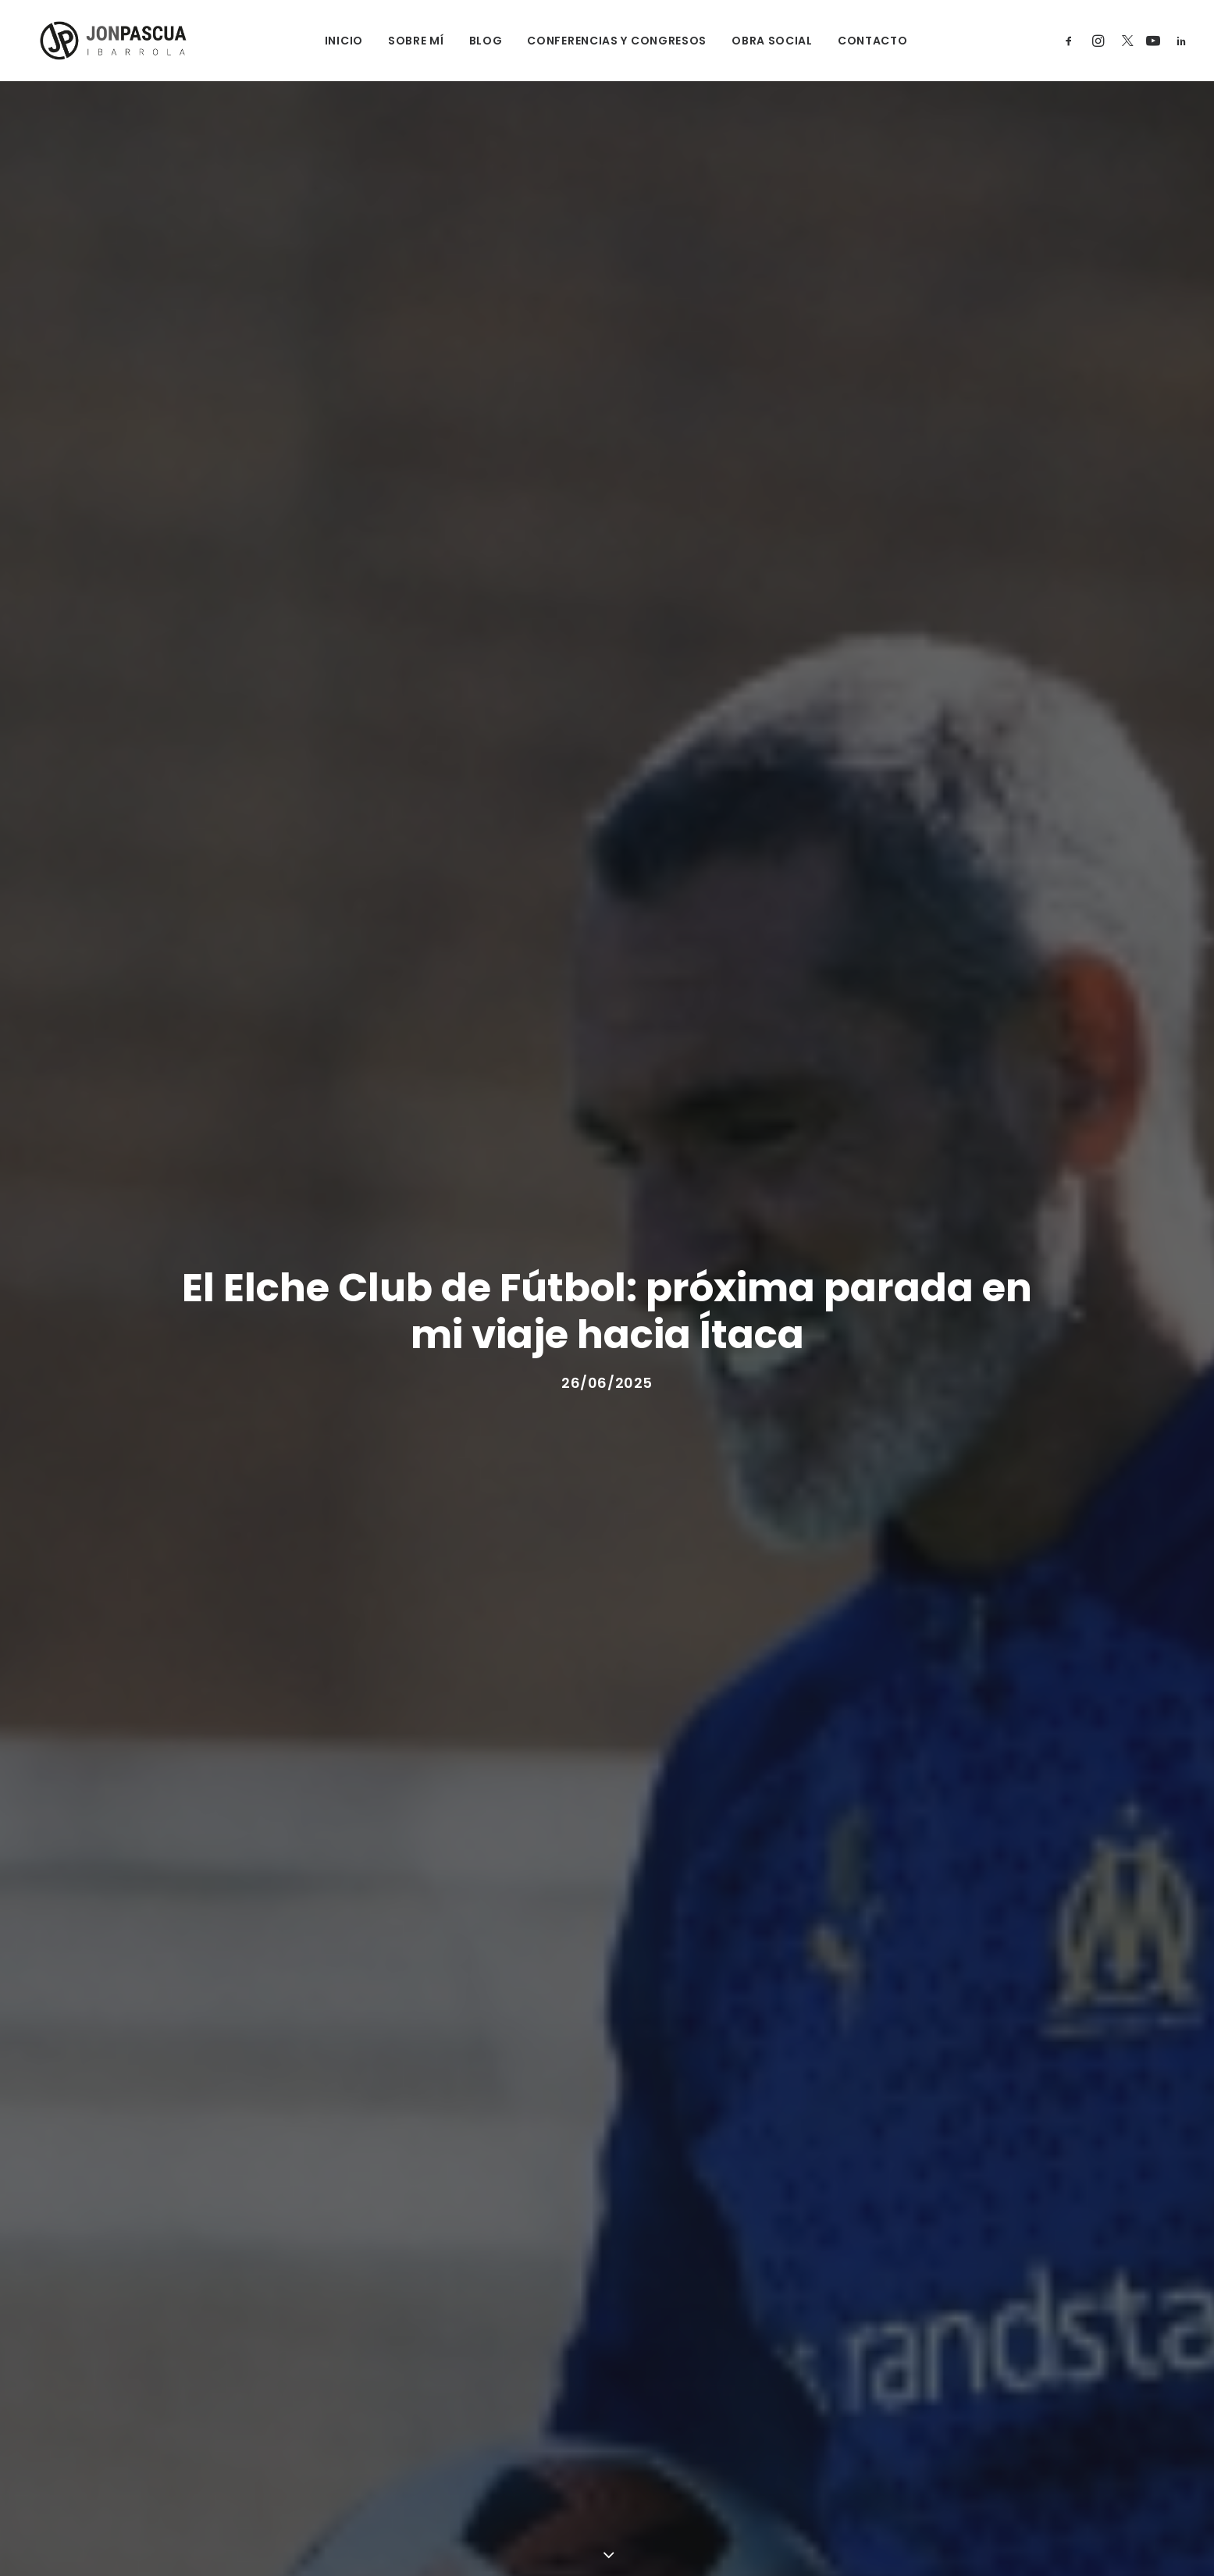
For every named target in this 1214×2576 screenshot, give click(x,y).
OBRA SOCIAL (763, 40)
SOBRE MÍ (407, 40)
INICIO (334, 40)
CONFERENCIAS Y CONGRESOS (608, 40)
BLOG (476, 40)
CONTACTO (863, 40)
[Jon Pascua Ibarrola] (101, 40)
